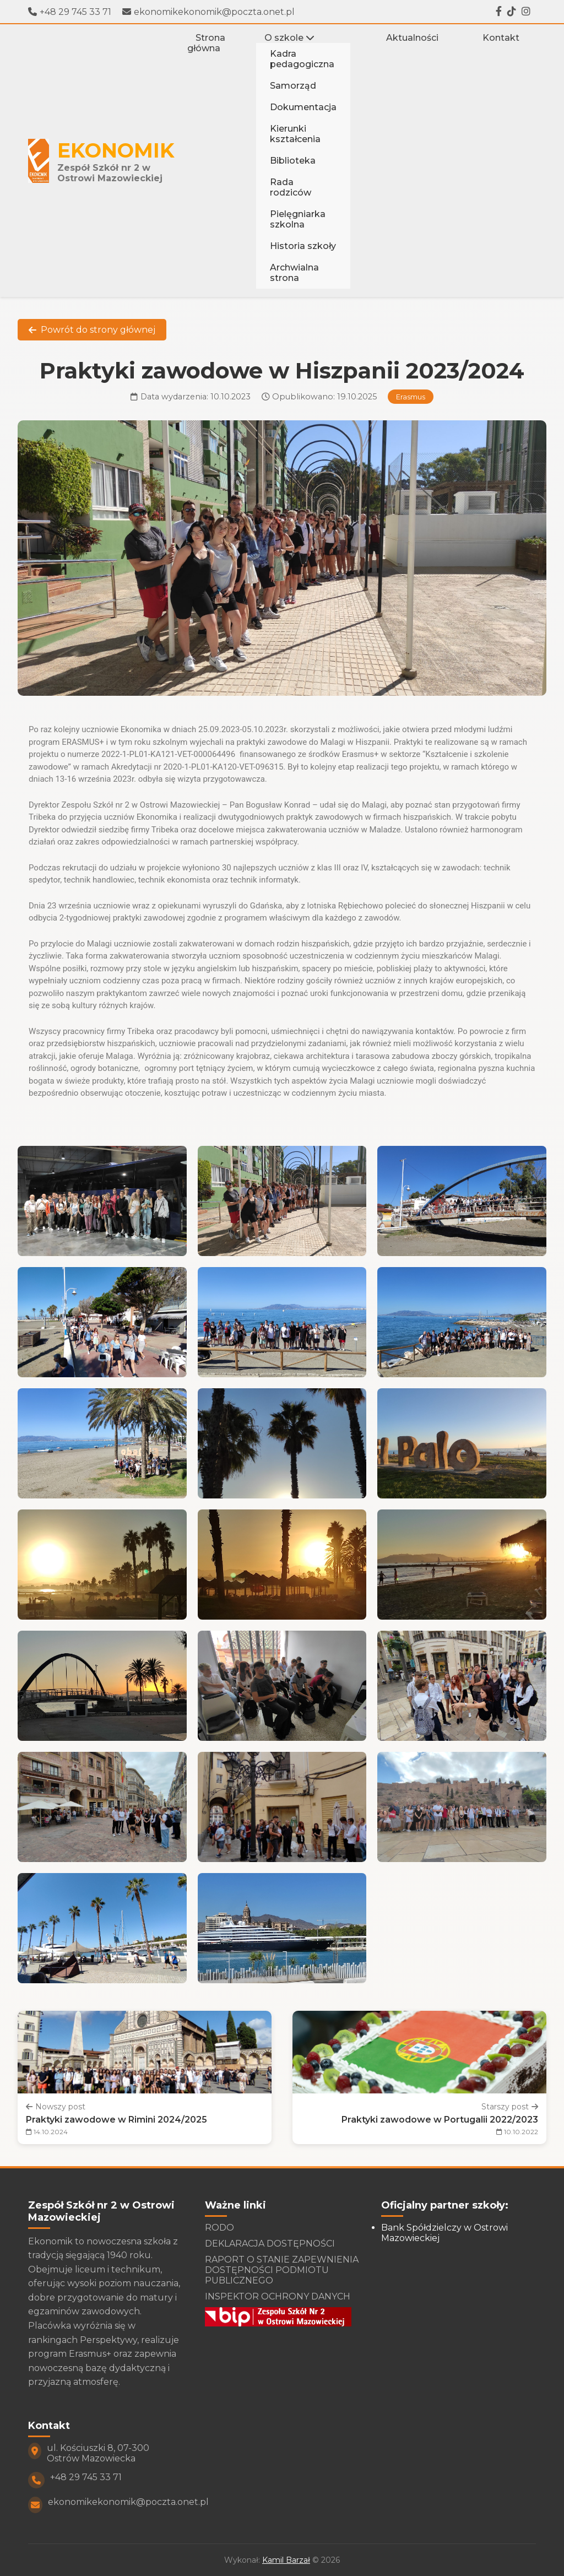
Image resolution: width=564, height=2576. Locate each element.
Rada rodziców (290, 187)
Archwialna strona (294, 272)
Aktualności (412, 38)
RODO (219, 2227)
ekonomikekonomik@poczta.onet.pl (208, 12)
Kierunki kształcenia (295, 133)
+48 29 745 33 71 (69, 12)
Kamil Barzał (286, 2560)
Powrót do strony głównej (92, 329)
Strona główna (206, 43)
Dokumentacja (303, 107)
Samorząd (293, 85)
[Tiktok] (511, 12)
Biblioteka (293, 160)
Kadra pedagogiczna (302, 58)
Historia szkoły (303, 246)
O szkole (289, 38)
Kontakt (500, 38)
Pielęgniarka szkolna (298, 219)
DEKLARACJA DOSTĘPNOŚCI (270, 2243)
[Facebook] (499, 12)
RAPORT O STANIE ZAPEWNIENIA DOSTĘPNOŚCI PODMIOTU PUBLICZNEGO (282, 2270)
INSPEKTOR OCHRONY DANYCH (277, 2296)
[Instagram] (526, 12)
